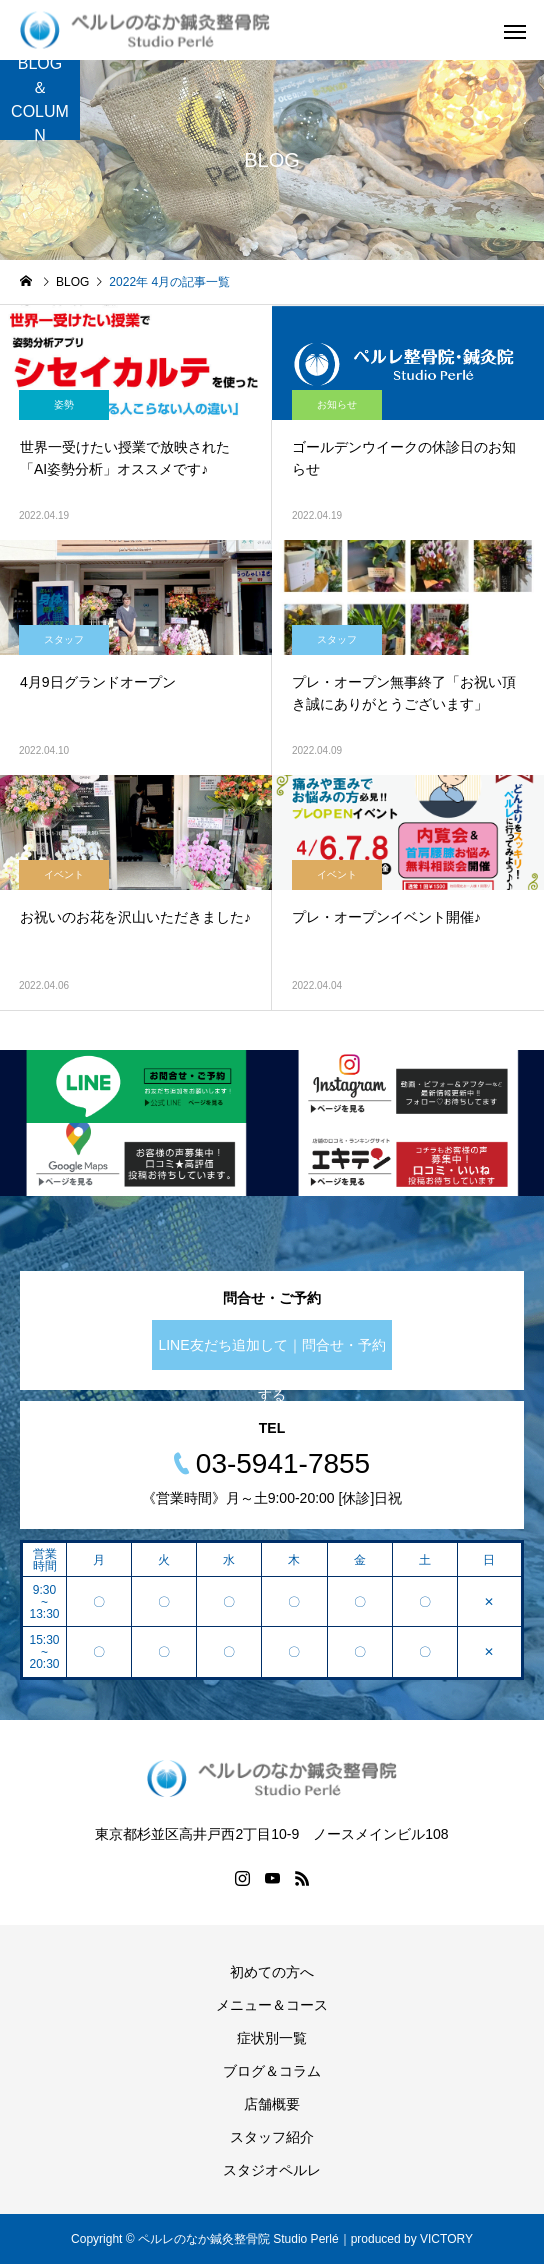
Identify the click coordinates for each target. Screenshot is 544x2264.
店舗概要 (272, 2104)
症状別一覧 (272, 2038)
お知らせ (337, 404)
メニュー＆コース (272, 2005)
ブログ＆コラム (272, 2071)
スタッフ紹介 (272, 2137)
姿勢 (64, 404)
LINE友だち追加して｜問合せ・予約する (271, 1353)
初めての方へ (272, 1972)
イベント (64, 874)
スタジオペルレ (272, 2170)
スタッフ (64, 639)
